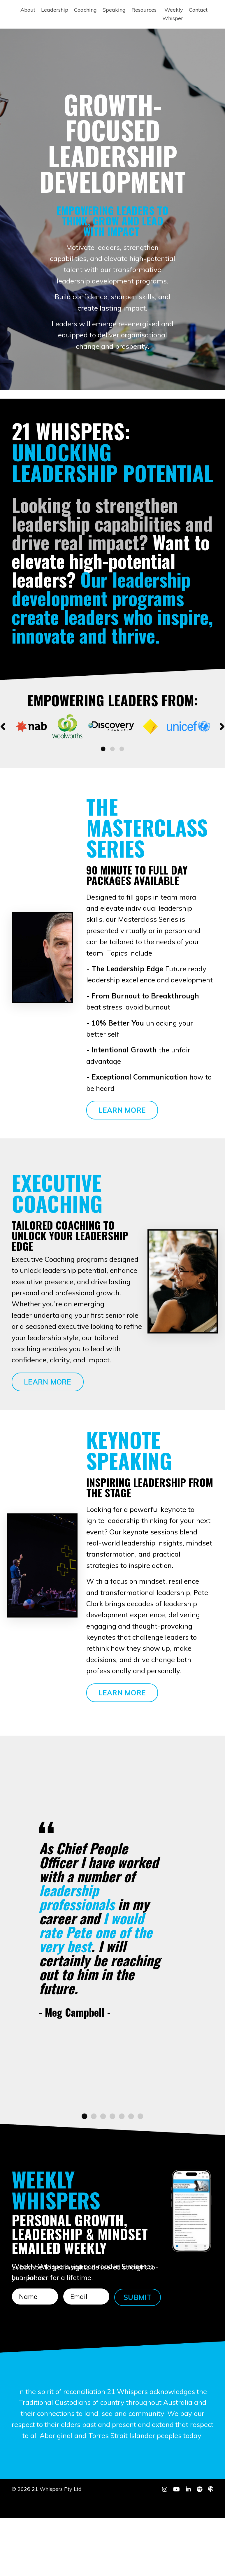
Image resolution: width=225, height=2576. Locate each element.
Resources (144, 9)
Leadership (54, 9)
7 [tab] (140, 2162)
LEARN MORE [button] (122, 1110)
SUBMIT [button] (138, 2342)
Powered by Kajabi (195, 2560)
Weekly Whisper (172, 14)
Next (222, 726)
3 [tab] (122, 749)
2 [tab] (112, 749)
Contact (198, 9)
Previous (3, 726)
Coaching (85, 9)
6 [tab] (131, 2162)
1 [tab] (103, 749)
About (27, 9)
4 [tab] (112, 2162)
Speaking (114, 9)
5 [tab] (122, 2162)
